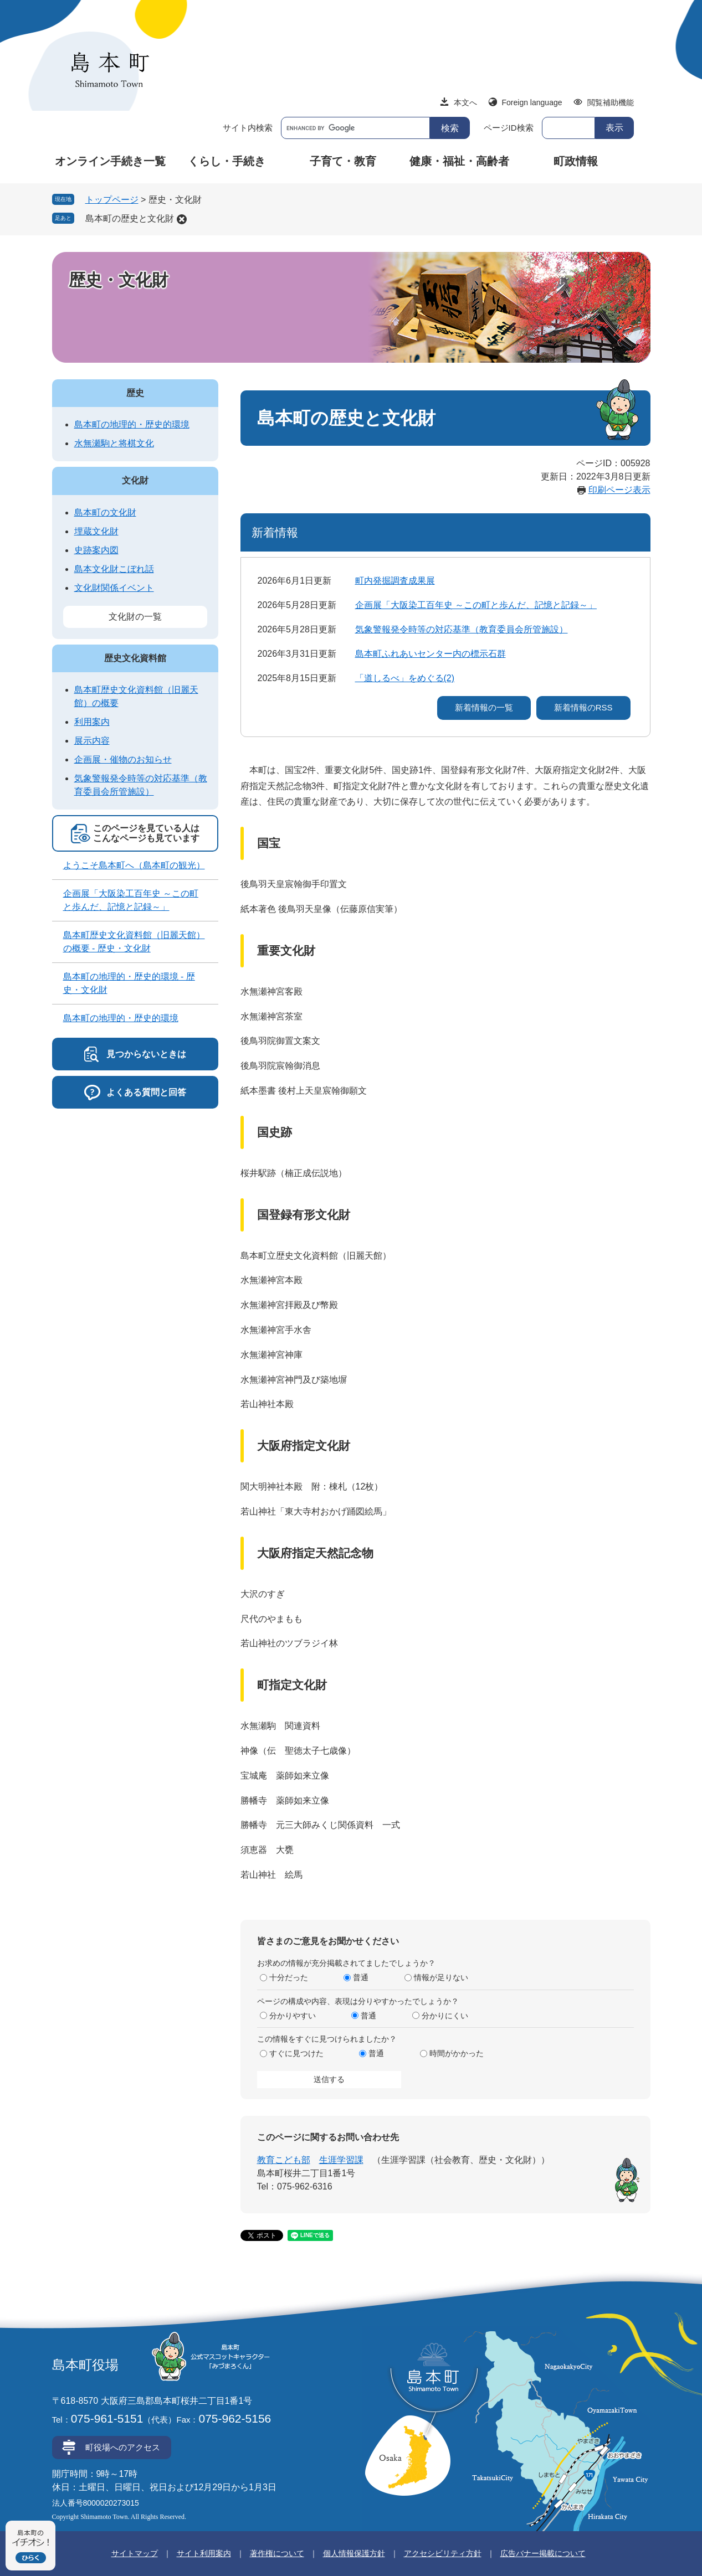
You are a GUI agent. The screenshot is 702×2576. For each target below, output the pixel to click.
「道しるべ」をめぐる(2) (405, 678)
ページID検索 (509, 127)
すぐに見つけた (296, 2053)
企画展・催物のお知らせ (123, 759)
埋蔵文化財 (96, 531)
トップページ (112, 199)
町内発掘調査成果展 (395, 580)
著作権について (277, 2553)
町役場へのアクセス (122, 2447)
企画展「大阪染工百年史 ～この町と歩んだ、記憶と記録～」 (476, 605)
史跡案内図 (96, 550)
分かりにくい (445, 2015)
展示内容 (92, 740)
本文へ (465, 102)
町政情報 (576, 161)
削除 (182, 219)
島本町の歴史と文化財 (129, 218)
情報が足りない (441, 1977)
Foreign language (532, 102)
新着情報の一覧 (484, 707)
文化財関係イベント (114, 588)
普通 (360, 1977)
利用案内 (92, 722)
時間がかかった (456, 2053)
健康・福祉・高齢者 (459, 161)
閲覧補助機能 (610, 102)
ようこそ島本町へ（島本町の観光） (134, 865)
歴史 (135, 393)
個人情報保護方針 (354, 2553)
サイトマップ (134, 2553)
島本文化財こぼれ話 (114, 569)
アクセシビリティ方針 (442, 2553)
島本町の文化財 (105, 512)
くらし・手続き (226, 161)
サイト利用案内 (204, 2553)
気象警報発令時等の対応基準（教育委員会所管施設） (461, 629)
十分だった (288, 1977)
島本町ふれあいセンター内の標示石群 (430, 653)
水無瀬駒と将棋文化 (114, 443)
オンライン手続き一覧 (110, 161)
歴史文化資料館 (135, 658)
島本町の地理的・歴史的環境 (131, 424)
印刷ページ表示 (619, 489)
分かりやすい (292, 2015)
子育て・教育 (343, 161)
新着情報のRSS (583, 707)
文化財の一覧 (135, 616)
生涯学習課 (341, 2160)
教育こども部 (283, 2160)
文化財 (135, 480)
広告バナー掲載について (543, 2553)
